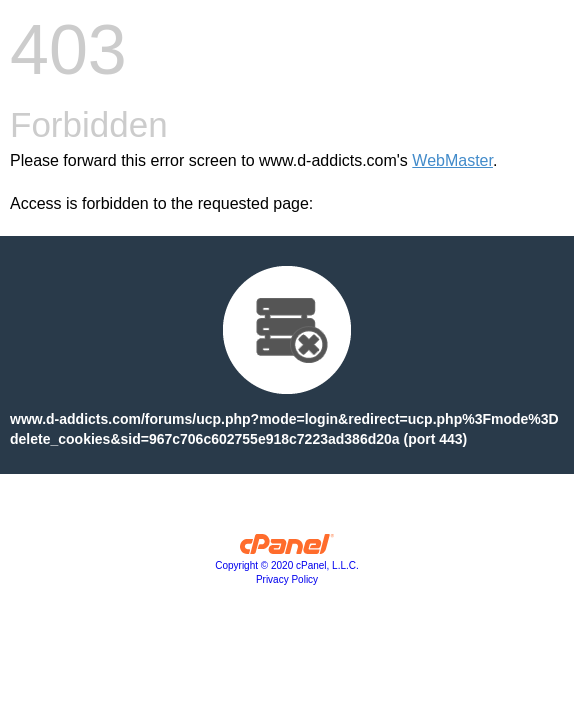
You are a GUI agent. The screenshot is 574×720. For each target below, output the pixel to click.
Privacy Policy (287, 579)
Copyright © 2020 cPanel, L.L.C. (287, 565)
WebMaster (452, 160)
